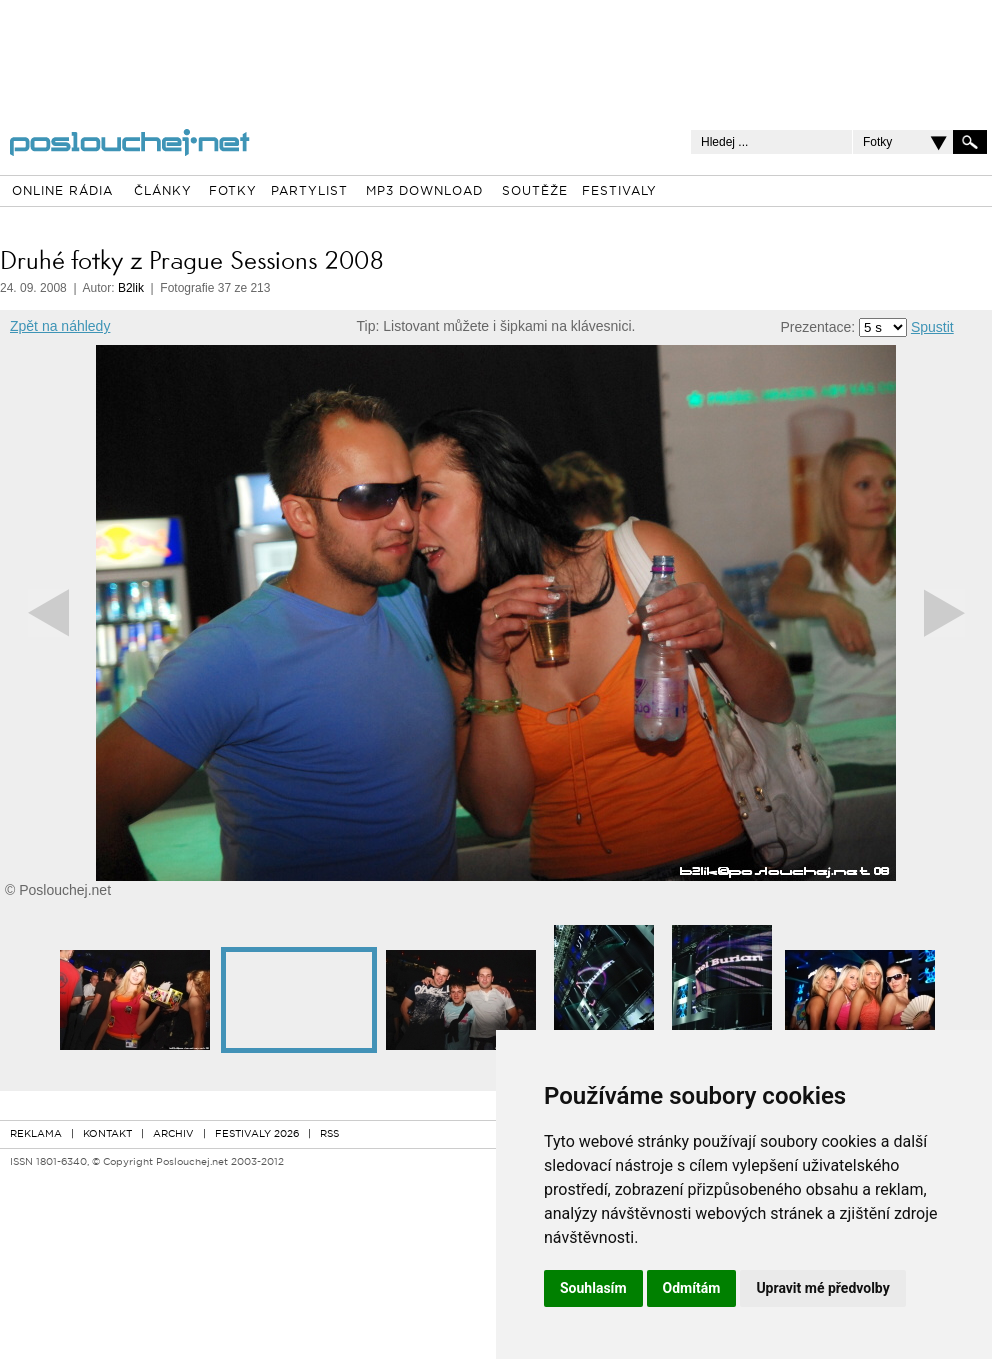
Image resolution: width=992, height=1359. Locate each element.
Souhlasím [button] (593, 1288)
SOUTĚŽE (535, 192)
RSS (329, 1134)
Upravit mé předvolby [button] (822, 1288)
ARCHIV (173, 1134)
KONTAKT (107, 1134)
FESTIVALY (619, 192)
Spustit (932, 327)
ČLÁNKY (163, 192)
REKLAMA (36, 1134)
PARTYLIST (309, 192)
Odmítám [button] (692, 1288)
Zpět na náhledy (60, 326)
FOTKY (233, 192)
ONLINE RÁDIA (62, 192)
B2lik (131, 288)
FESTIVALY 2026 (257, 1134)
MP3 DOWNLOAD (424, 192)
